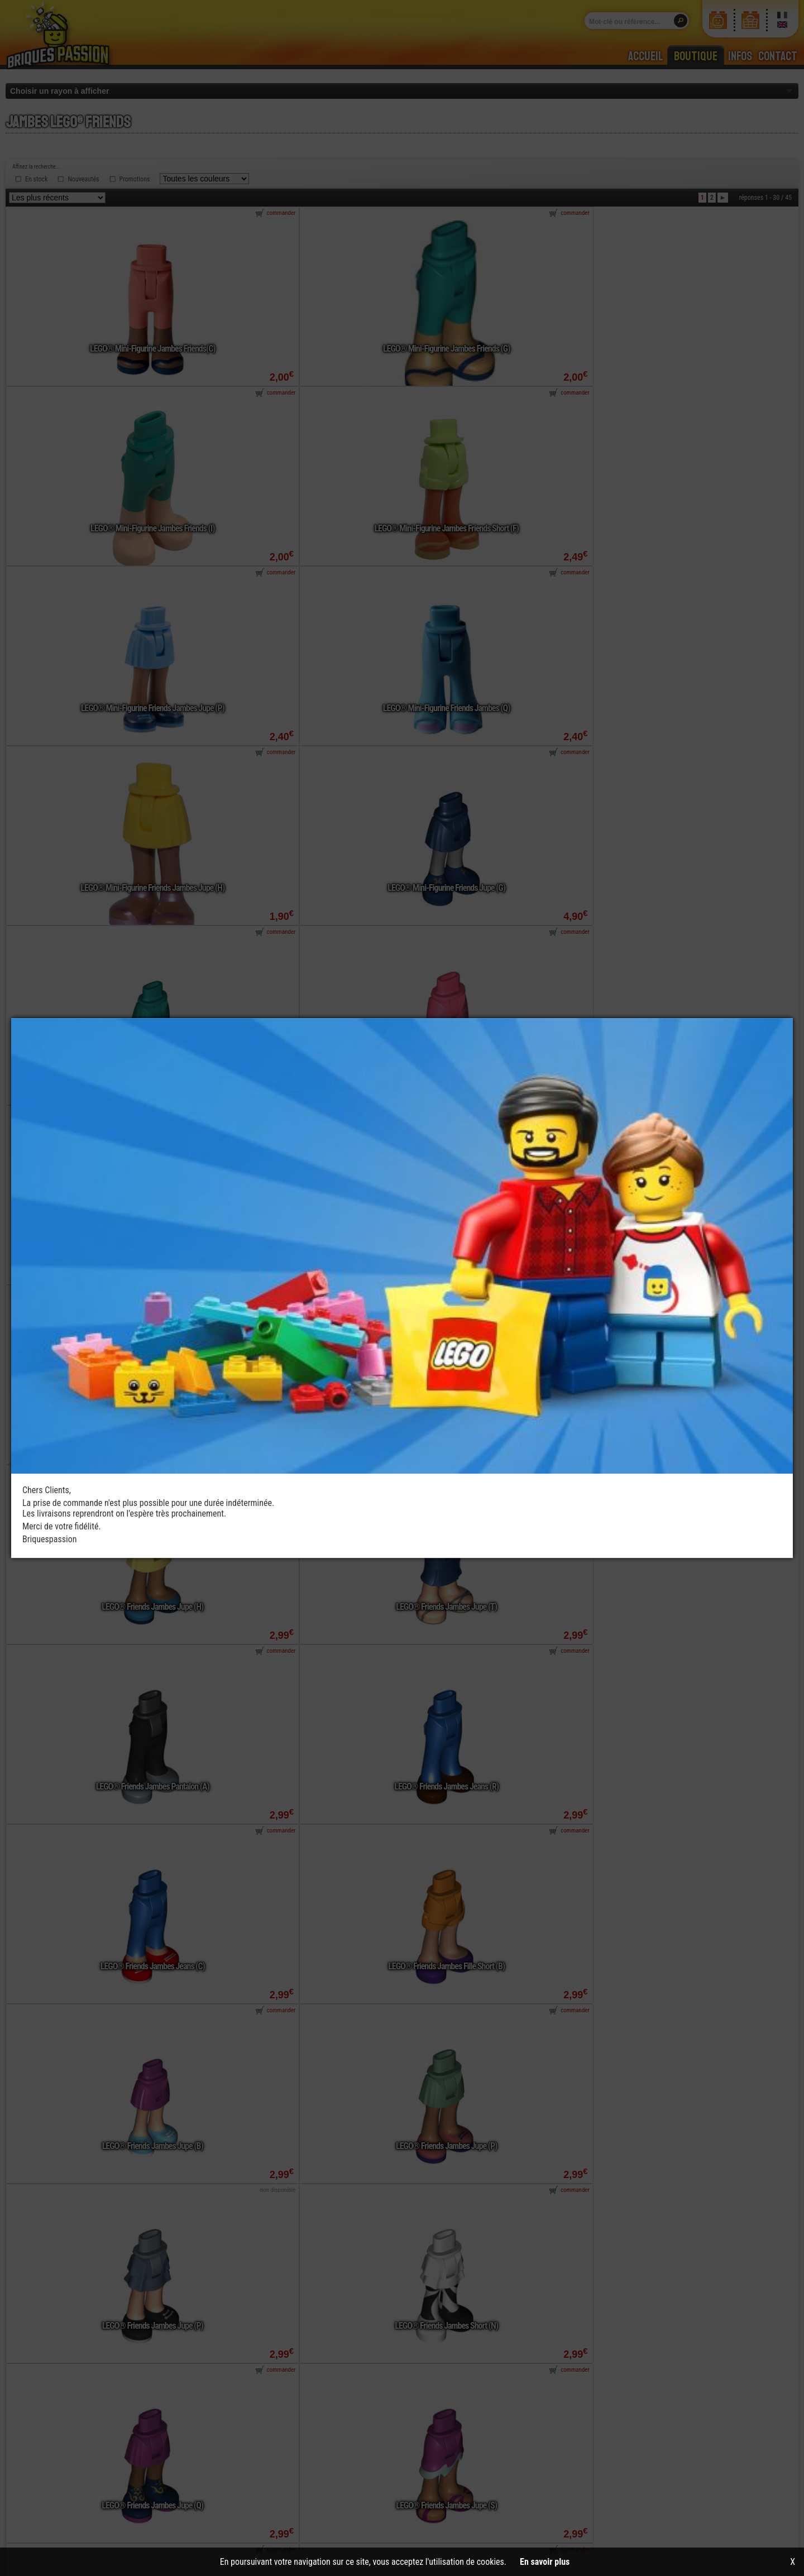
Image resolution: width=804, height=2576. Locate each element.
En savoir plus (545, 2561)
